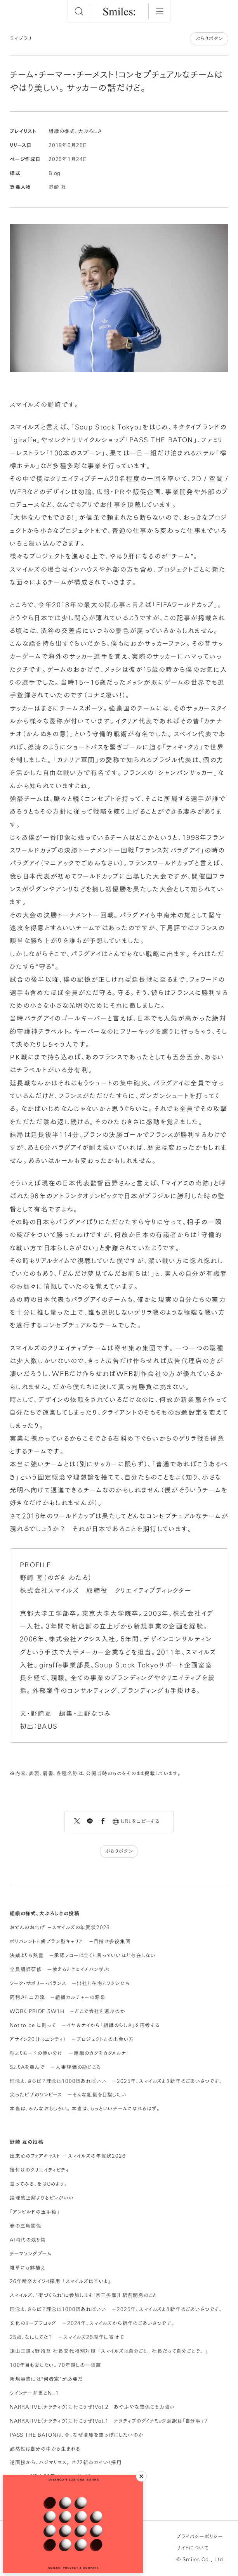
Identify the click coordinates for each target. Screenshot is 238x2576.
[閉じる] (141, 2476)
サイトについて (192, 2547)
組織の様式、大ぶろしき (75, 131)
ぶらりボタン (209, 38)
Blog (55, 173)
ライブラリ (21, 38)
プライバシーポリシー (199, 2536)
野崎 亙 (57, 187)
